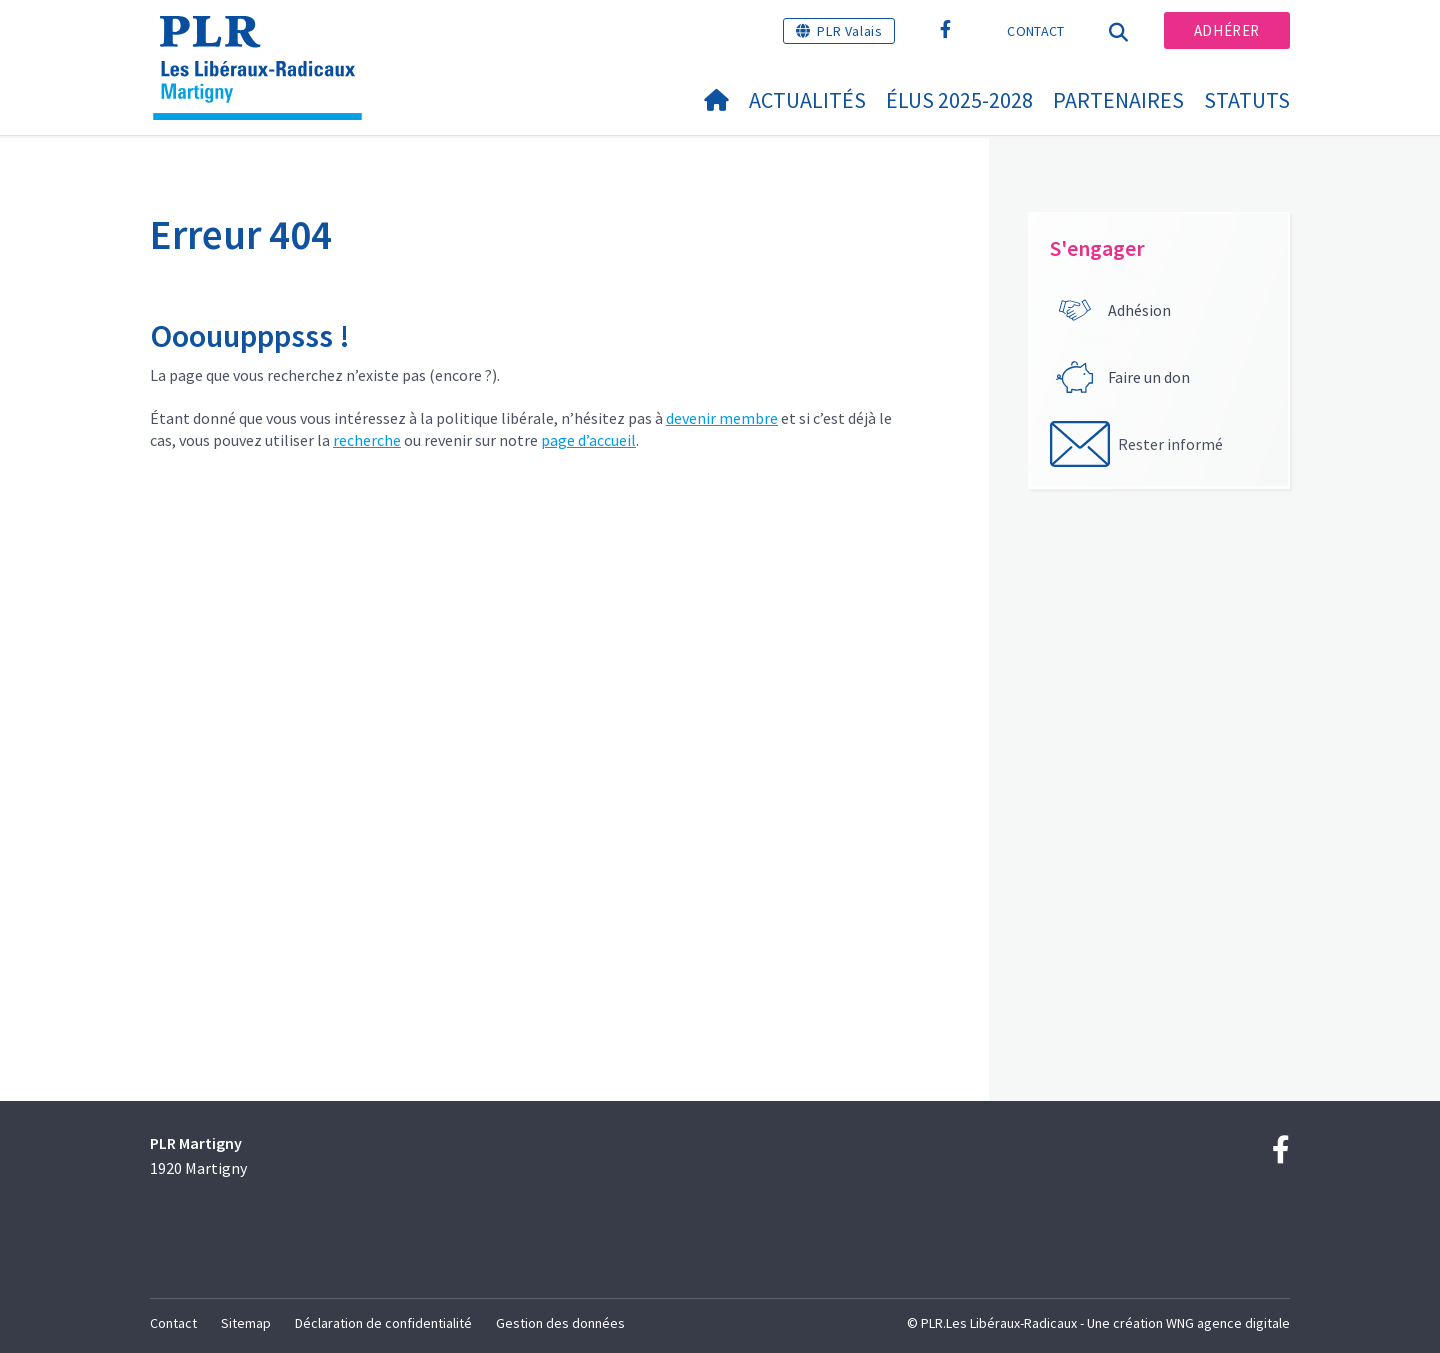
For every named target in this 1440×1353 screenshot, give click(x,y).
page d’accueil (588, 440)
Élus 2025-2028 (959, 100)
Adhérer (1227, 30)
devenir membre (722, 418)
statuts (1247, 100)
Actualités (807, 100)
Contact (1035, 31)
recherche (367, 440)
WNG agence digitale (1228, 1323)
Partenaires (1118, 100)
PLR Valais (849, 31)
